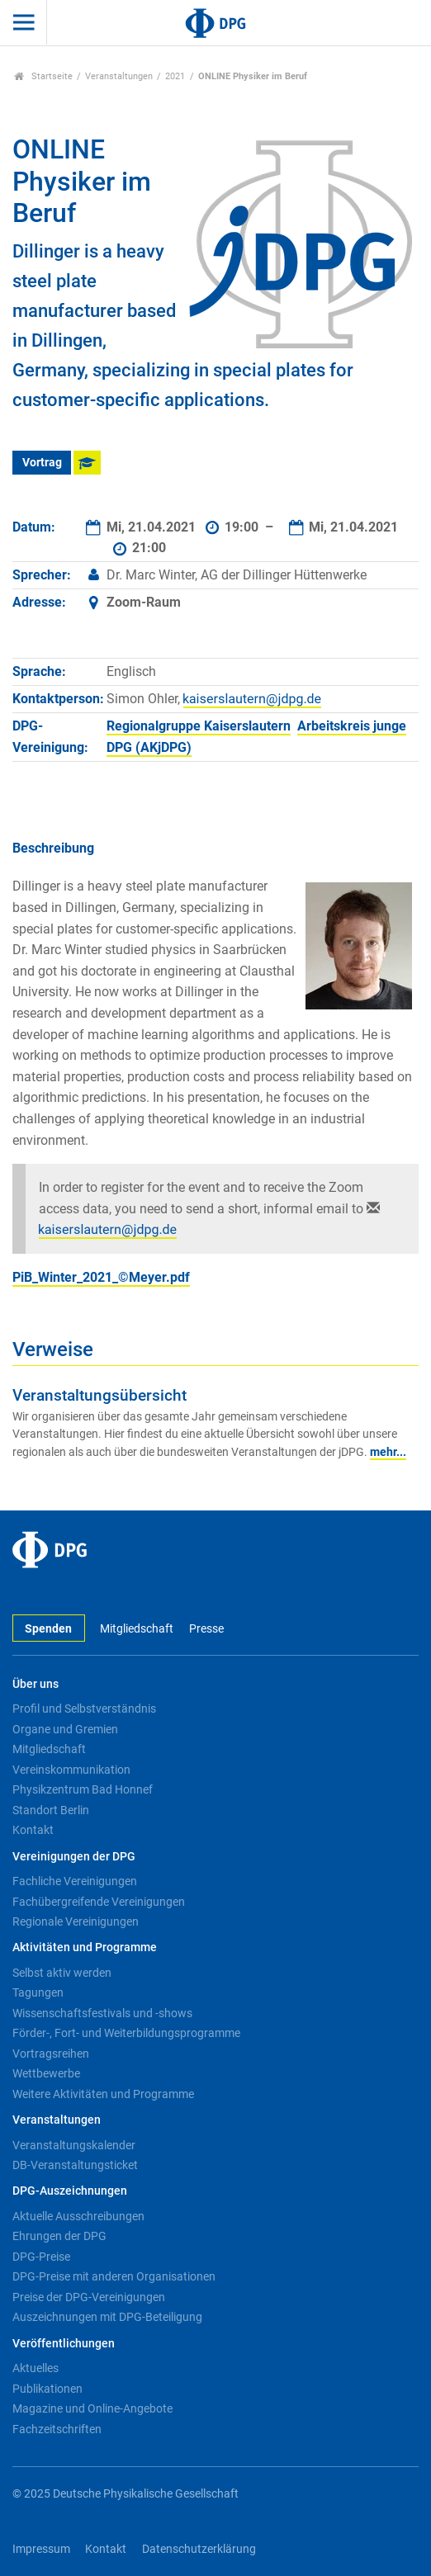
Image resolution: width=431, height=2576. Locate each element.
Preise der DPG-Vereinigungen (88, 2297)
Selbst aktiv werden (61, 1972)
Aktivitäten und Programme (84, 1947)
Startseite (43, 76)
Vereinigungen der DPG (73, 1857)
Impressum (41, 2549)
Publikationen (47, 2388)
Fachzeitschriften (57, 2429)
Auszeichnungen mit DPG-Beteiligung (107, 2316)
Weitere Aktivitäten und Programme (103, 2094)
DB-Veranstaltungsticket (75, 2165)
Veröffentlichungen (63, 2344)
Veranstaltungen (119, 76)
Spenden (48, 1629)
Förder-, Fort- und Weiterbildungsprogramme (126, 2033)
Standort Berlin (50, 1810)
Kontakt (33, 1829)
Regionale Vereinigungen (75, 1921)
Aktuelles (35, 2368)
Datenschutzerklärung (199, 2549)
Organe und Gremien (65, 1729)
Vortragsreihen (50, 2053)
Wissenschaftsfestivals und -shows (102, 2013)
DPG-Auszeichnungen (69, 2191)
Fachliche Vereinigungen (74, 1881)
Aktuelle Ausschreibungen (78, 2216)
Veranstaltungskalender (73, 2145)
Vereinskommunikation (71, 1769)
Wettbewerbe (46, 2073)
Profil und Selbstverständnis (84, 1708)
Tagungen (38, 1992)
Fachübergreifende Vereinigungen (98, 1901)
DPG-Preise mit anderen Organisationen (114, 2276)
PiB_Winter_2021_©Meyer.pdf (101, 1277)
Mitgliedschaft (136, 1629)
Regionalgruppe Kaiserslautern (199, 726)
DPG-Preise (41, 2256)
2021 (175, 76)
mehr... (388, 1451)
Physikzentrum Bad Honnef (82, 1789)
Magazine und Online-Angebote (92, 2408)
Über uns (35, 1684)
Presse (206, 1629)
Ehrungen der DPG (59, 2236)
